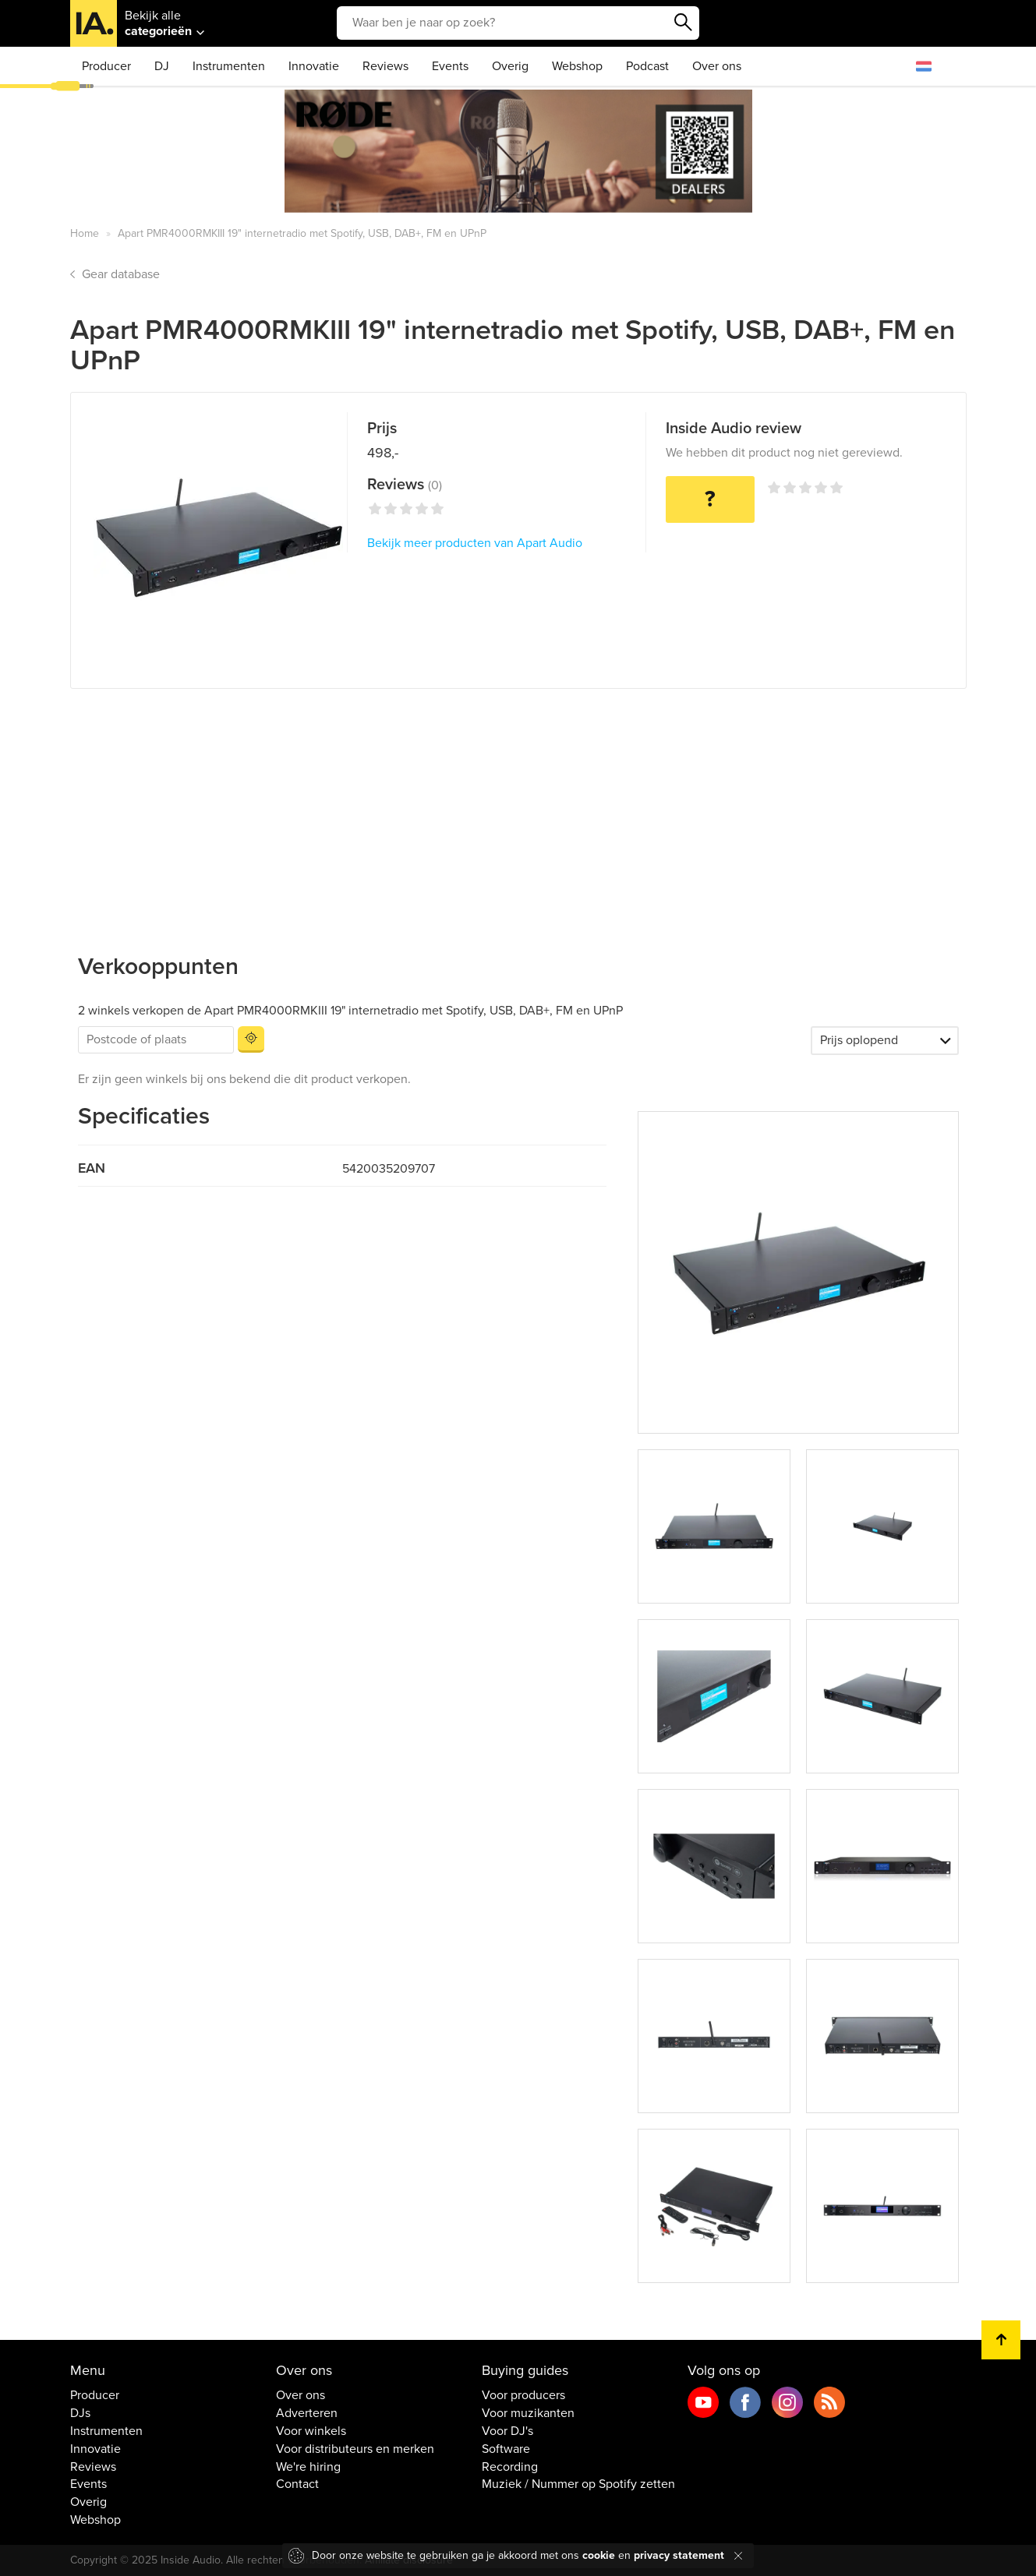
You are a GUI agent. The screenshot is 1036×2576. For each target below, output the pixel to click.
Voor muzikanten (528, 2413)
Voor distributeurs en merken (355, 2449)
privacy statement (679, 2555)
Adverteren (307, 2413)
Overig (510, 66)
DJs (80, 2413)
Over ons (716, 66)
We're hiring (308, 2467)
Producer (106, 66)
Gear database (121, 274)
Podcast (647, 66)
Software (506, 2449)
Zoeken (683, 22)
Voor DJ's (507, 2431)
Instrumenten (229, 66)
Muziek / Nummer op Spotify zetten (578, 2484)
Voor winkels (311, 2431)
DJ (161, 66)
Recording (510, 2467)
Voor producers (523, 2395)
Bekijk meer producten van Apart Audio (474, 543)
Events (450, 66)
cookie (598, 2555)
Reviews (385, 66)
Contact (297, 2484)
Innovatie (313, 66)
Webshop (577, 66)
